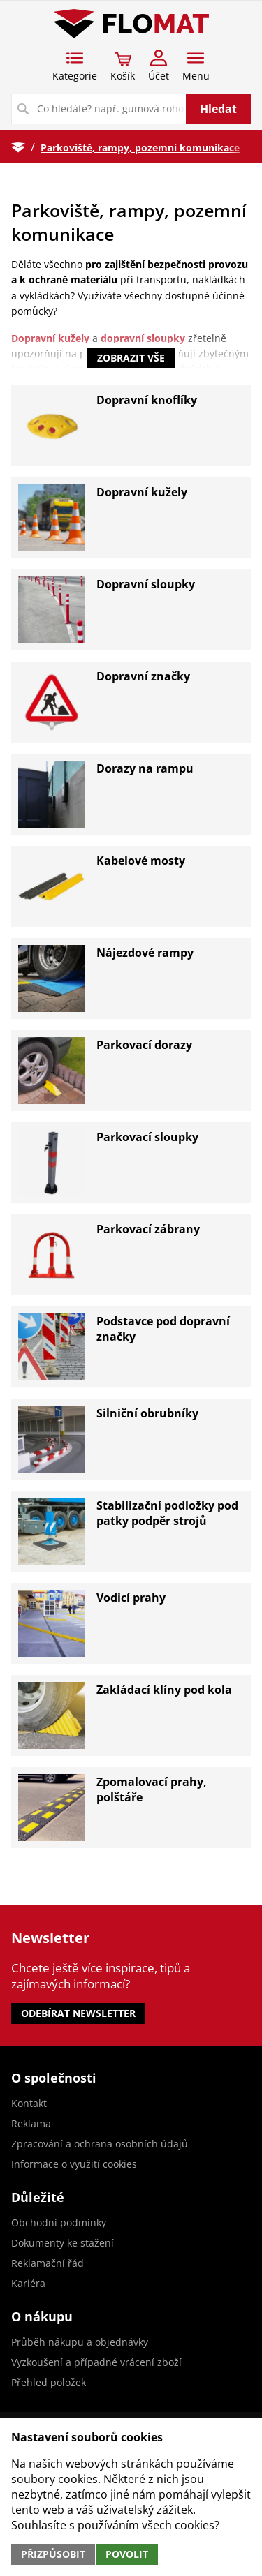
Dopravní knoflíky (146, 400)
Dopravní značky (143, 676)
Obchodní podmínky (58, 2222)
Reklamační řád (47, 2263)
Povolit (126, 2554)
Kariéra (28, 2283)
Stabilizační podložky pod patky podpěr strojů (167, 1513)
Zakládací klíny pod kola (164, 1689)
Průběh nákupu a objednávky (79, 2341)
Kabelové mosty (140, 860)
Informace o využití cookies (74, 2164)
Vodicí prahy (131, 1597)
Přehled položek (48, 2382)
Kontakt (29, 2103)
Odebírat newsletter (78, 2013)
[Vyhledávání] (99, 109)
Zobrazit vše (131, 357)
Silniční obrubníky (147, 1413)
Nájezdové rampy (145, 952)
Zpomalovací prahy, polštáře (151, 1789)
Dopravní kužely (141, 492)
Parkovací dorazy (144, 1044)
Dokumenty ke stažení (62, 2242)
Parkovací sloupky (147, 1137)
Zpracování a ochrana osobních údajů (99, 2143)
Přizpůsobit (53, 2554)
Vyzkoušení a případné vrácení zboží (96, 2362)
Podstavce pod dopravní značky (163, 1328)
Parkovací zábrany (148, 1229)
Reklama (31, 2123)
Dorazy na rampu (145, 768)
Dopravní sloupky (145, 584)
